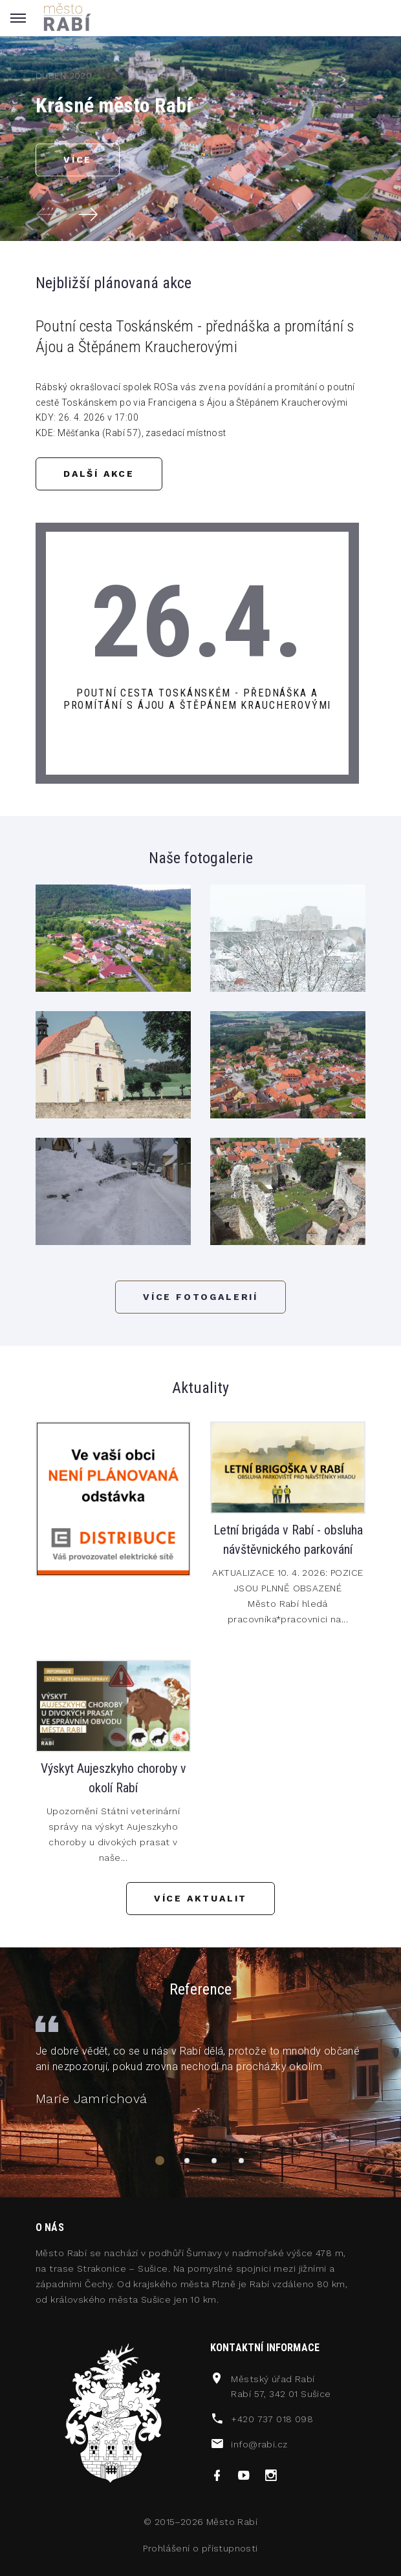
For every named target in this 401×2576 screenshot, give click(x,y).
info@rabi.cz (259, 2444)
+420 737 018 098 (272, 2419)
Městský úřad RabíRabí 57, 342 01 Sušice (281, 2387)
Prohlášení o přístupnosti (200, 2548)
